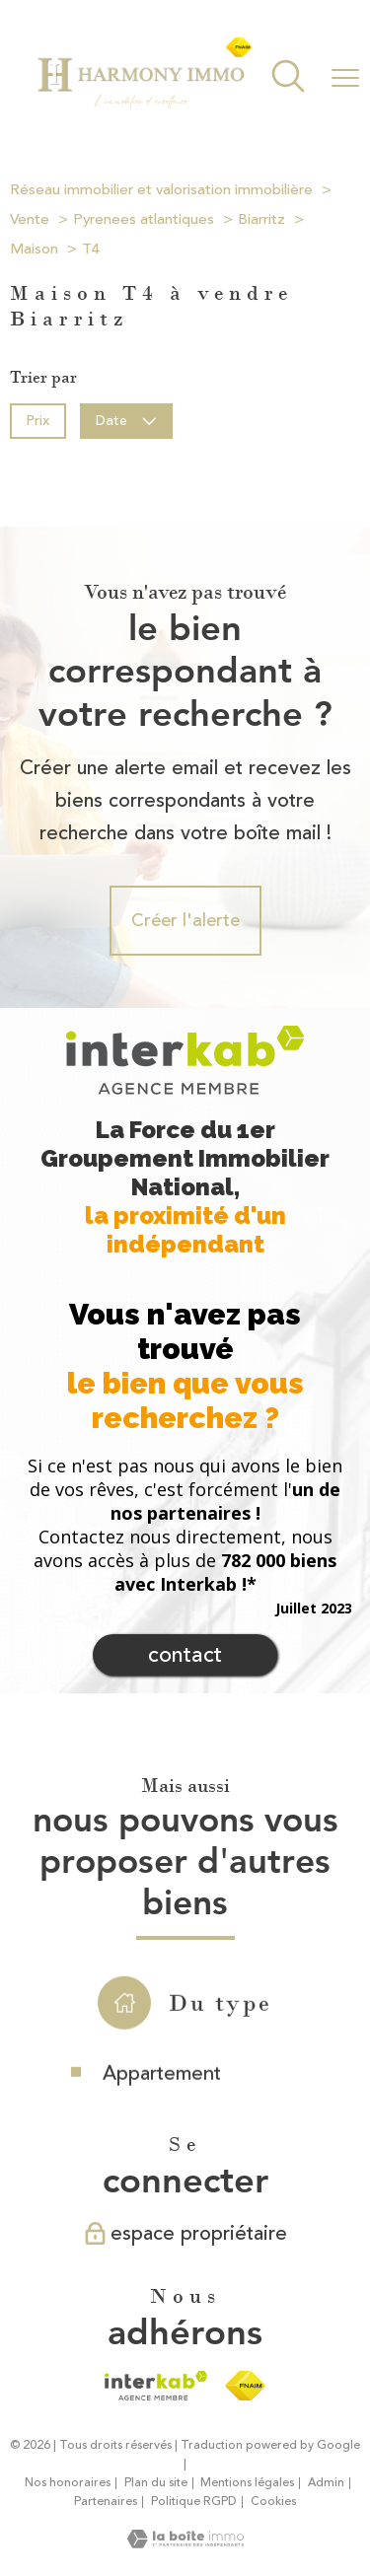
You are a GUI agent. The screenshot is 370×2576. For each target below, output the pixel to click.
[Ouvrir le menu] (345, 78)
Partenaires (105, 2501)
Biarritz (261, 219)
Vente (29, 219)
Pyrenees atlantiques (143, 219)
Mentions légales (247, 2482)
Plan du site (155, 2482)
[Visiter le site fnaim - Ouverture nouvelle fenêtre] (245, 2385)
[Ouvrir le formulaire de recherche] (288, 78)
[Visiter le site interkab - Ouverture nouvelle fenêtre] (155, 2385)
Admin (326, 2482)
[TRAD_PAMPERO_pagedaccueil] (144, 105)
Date (127, 419)
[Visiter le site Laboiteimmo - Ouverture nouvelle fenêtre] (185, 2542)
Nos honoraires (68, 2482)
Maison (34, 249)
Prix (37, 419)
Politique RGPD (194, 2501)
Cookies (273, 2502)
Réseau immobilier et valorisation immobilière (161, 190)
